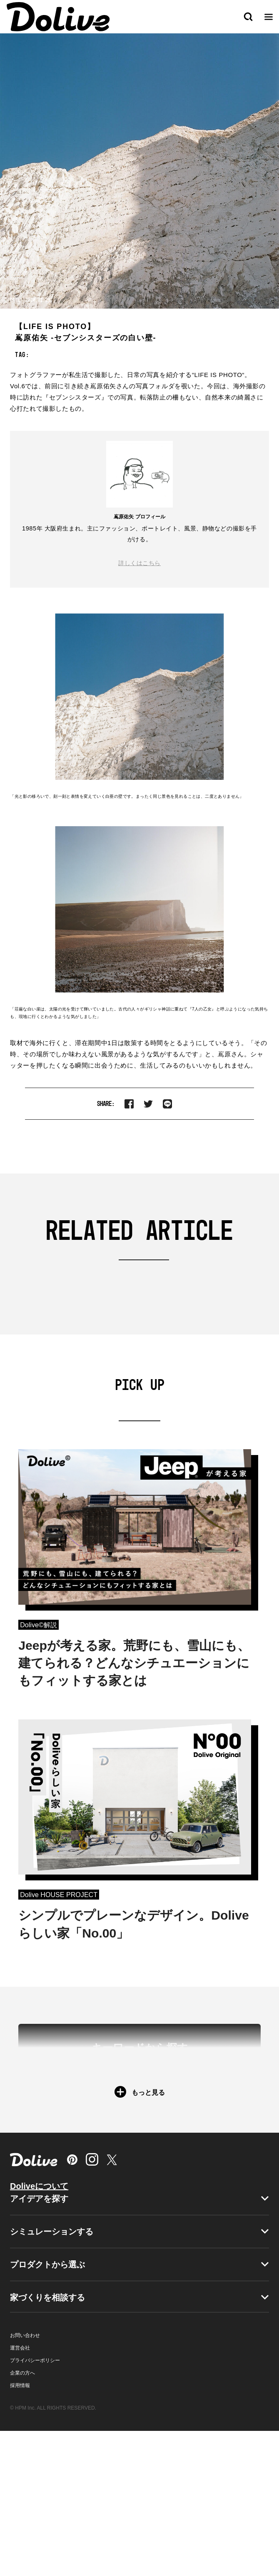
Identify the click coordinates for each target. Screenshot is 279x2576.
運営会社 (20, 2493)
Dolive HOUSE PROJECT (58, 1894)
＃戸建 (124, 2146)
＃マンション (194, 2146)
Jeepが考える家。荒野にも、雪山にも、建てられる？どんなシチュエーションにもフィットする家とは (134, 1663)
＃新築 (68, 2146)
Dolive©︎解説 (38, 1625)
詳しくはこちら (139, 563)
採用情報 (20, 2530)
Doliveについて (39, 2331)
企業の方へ (22, 2518)
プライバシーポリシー (35, 2505)
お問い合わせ (25, 2480)
